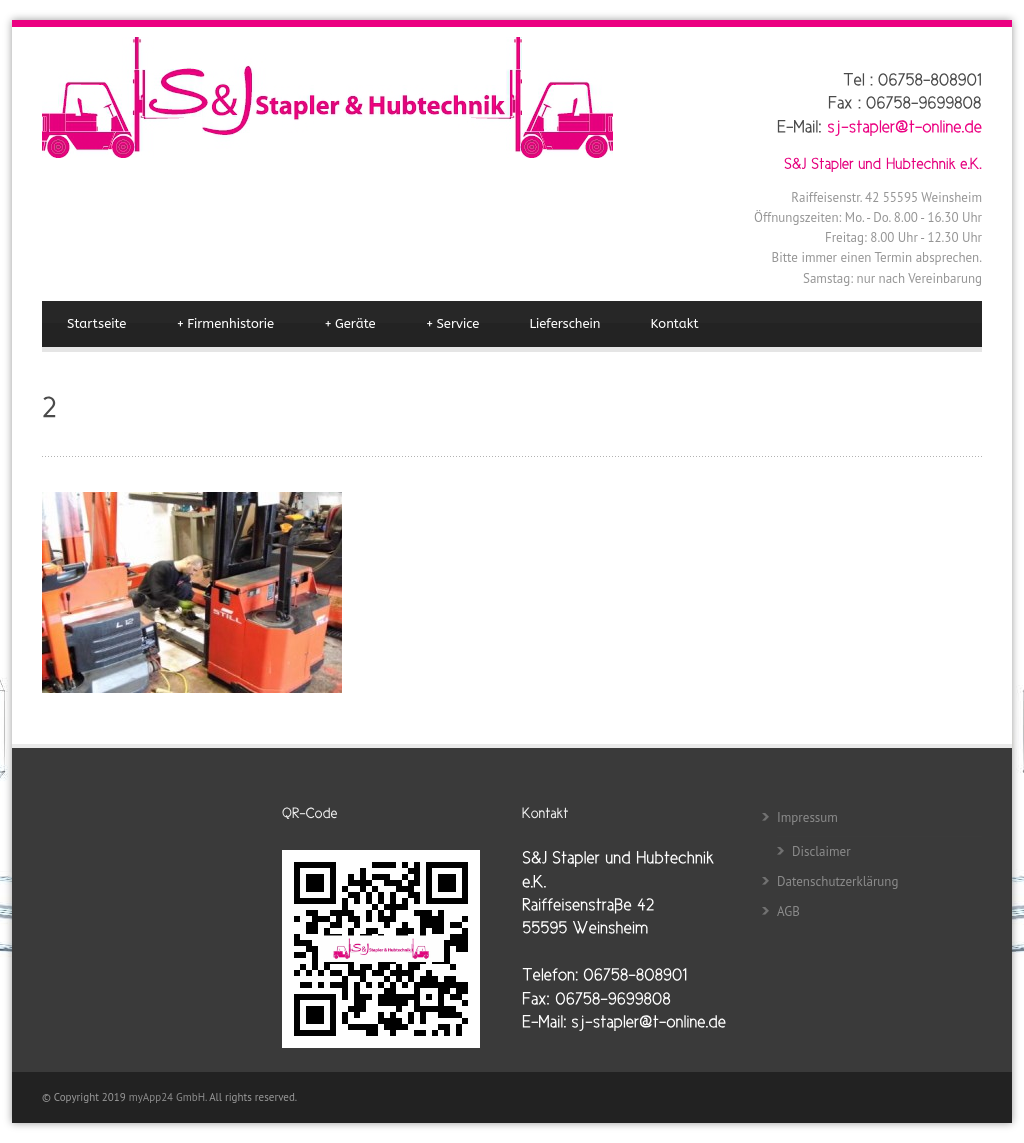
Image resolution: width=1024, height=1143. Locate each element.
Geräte (349, 324)
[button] (44, 1099)
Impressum (807, 817)
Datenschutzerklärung (837, 881)
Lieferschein (564, 323)
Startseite (96, 323)
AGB (788, 911)
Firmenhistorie (225, 324)
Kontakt (675, 323)
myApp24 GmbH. (169, 1097)
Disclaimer (821, 851)
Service (453, 324)
